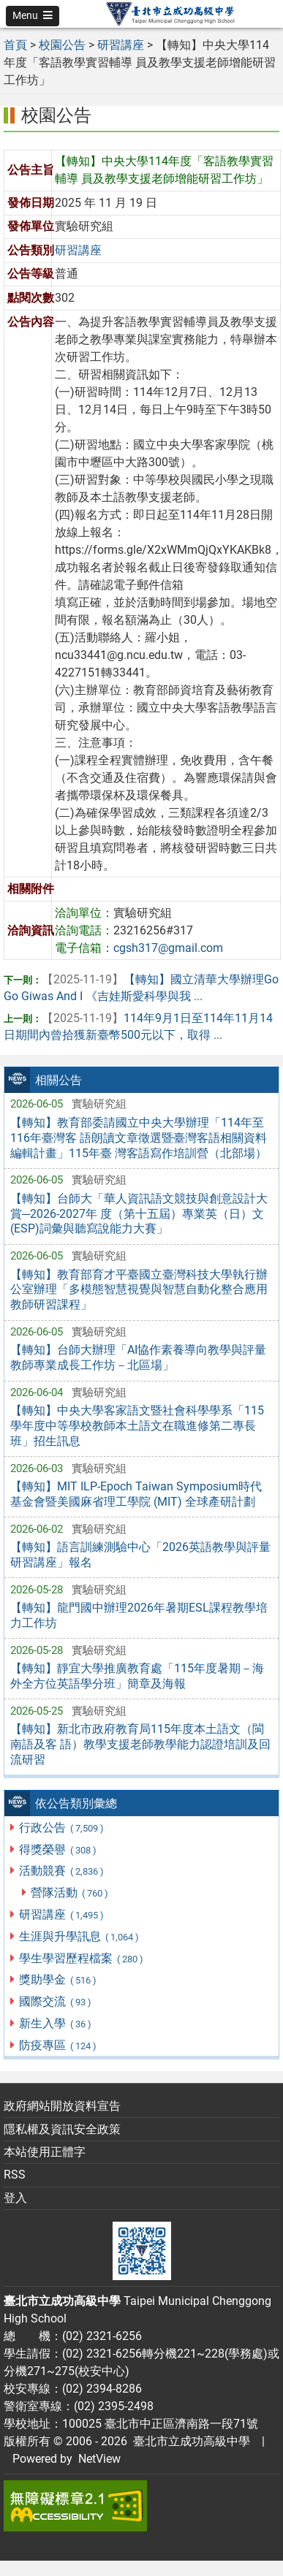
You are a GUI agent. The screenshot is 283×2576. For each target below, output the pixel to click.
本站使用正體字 (45, 2152)
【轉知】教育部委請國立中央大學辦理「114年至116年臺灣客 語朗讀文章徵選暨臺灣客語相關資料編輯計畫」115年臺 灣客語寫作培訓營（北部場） (138, 1138)
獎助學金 (58, 1979)
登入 (15, 2198)
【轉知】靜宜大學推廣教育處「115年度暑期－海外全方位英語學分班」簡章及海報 (137, 1676)
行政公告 (62, 1827)
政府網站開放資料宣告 (62, 2106)
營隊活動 (70, 1892)
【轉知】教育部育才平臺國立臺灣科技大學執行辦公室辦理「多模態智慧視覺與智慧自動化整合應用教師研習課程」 (139, 1290)
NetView (99, 2459)
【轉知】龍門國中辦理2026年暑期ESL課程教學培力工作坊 (139, 1615)
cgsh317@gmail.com (168, 948)
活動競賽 (62, 1871)
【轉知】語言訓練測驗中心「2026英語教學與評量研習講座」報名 (140, 1554)
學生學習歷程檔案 (81, 1958)
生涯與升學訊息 (79, 1936)
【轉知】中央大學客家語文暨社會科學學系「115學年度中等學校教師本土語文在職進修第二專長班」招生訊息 (137, 1425)
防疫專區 (58, 2045)
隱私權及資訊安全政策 (62, 2129)
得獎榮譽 (58, 1849)
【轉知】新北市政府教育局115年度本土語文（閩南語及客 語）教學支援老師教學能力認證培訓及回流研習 (140, 1744)
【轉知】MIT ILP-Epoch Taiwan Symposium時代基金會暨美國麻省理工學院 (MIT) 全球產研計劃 (136, 1494)
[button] (32, 16)
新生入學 (55, 2023)
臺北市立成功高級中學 (188, 2441)
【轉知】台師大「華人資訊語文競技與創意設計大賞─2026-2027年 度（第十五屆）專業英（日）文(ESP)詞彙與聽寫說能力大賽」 (139, 1214)
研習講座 (62, 1914)
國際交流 (55, 2001)
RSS (15, 2174)
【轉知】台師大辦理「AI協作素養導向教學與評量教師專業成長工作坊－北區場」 (138, 1357)
